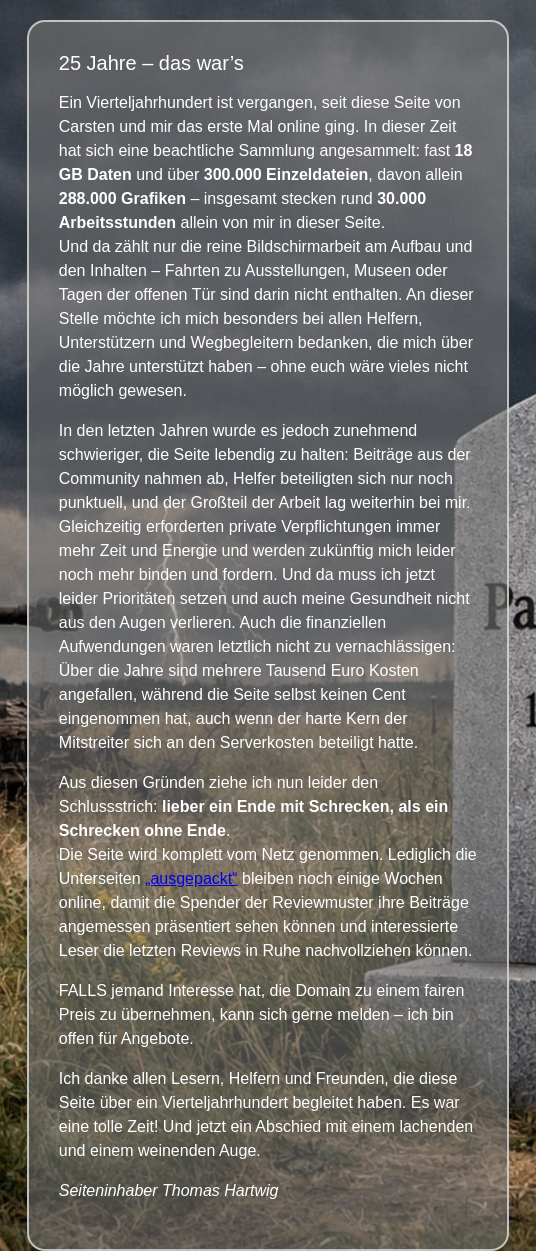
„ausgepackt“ (191, 878)
